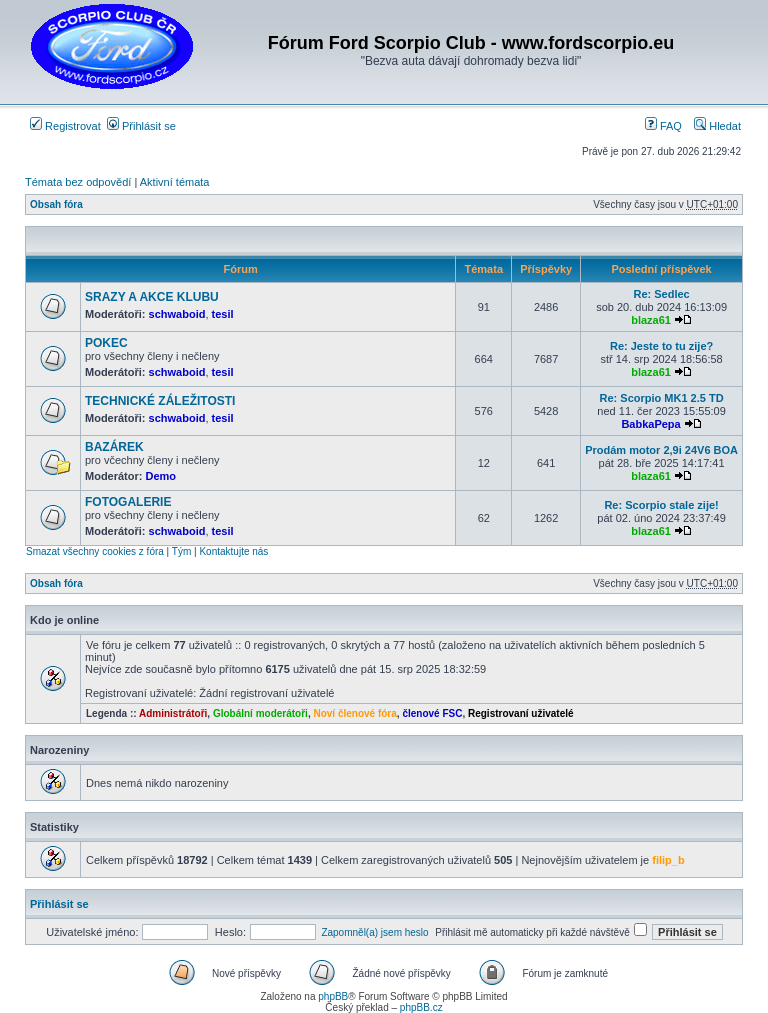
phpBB (333, 996)
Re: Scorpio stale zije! (661, 505)
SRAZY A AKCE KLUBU (152, 297)
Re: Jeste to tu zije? (661, 346)
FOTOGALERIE (128, 502)
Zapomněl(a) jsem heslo (374, 932)
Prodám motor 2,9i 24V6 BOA (661, 450)
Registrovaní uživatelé (521, 713)
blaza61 (651, 320)
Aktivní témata (175, 182)
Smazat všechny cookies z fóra (95, 551)
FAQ (663, 126)
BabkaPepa (650, 424)
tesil (223, 314)
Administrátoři (173, 713)
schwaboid (177, 314)
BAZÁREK (114, 447)
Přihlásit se (141, 126)
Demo (161, 476)
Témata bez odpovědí (78, 182)
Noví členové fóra (354, 713)
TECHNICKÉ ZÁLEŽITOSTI (160, 401)
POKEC (106, 343)
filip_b (668, 860)
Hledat (717, 126)
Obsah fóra (56, 204)
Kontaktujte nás (233, 551)
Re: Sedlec (661, 294)
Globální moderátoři (260, 713)
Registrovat (65, 126)
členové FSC (432, 713)
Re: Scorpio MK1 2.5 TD (662, 398)
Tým (181, 551)
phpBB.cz (421, 1007)
